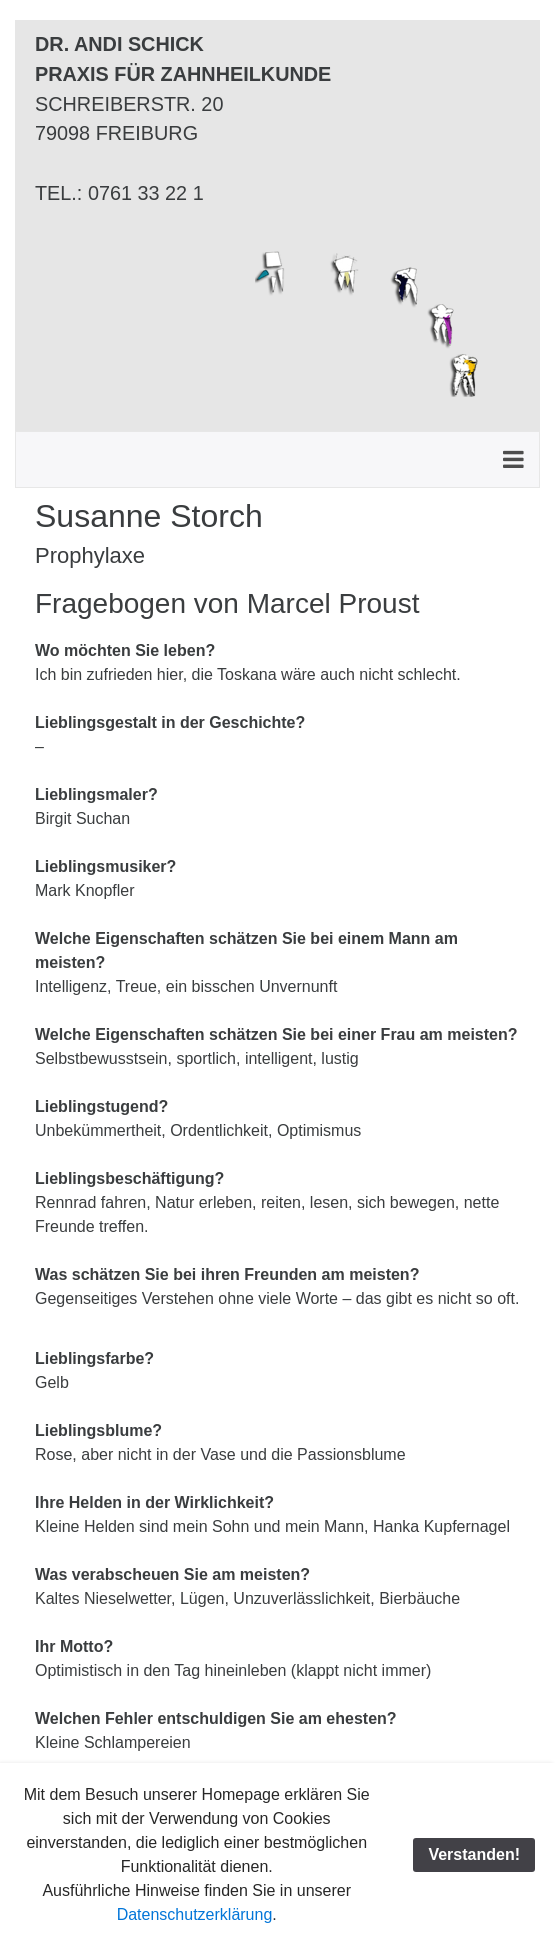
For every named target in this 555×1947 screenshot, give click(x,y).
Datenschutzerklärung (195, 1914)
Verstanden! (474, 1854)
